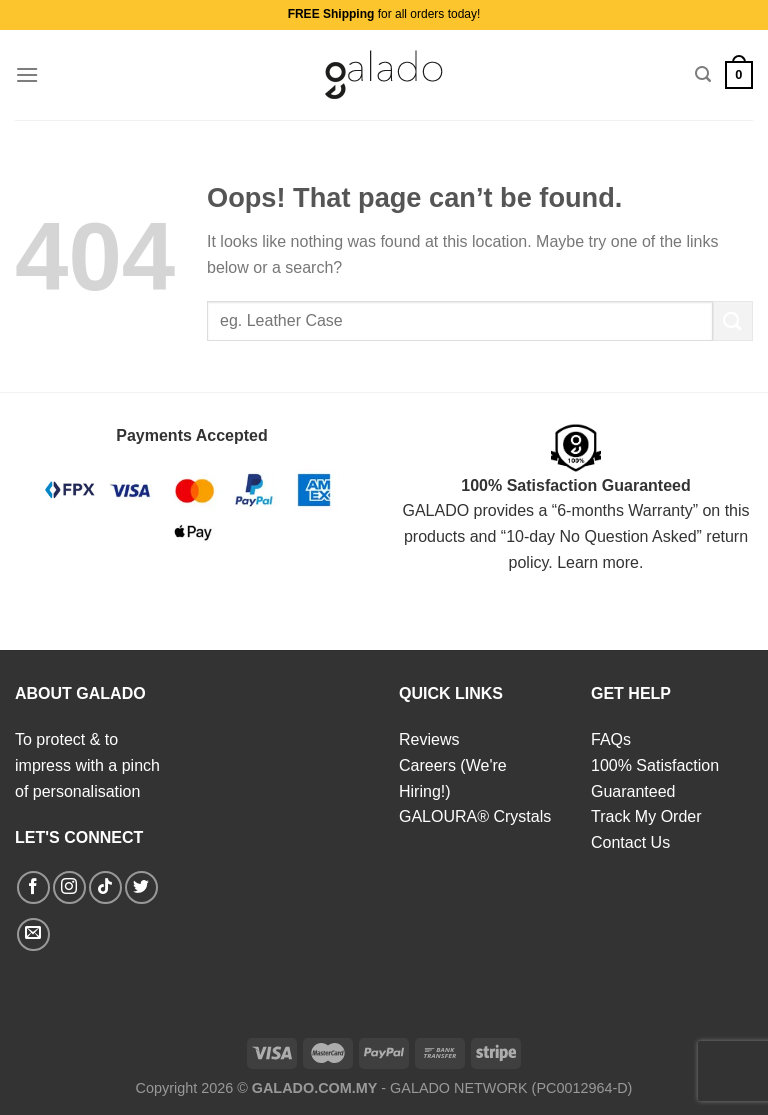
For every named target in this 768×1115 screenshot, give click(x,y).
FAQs (611, 739)
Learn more (598, 562)
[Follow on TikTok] (105, 887)
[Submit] (733, 320)
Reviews (429, 739)
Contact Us (630, 842)
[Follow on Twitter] (141, 887)
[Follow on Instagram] (69, 887)
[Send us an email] (33, 934)
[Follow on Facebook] (33, 887)
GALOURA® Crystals (475, 816)
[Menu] (27, 74)
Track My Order (646, 816)
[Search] (703, 74)
